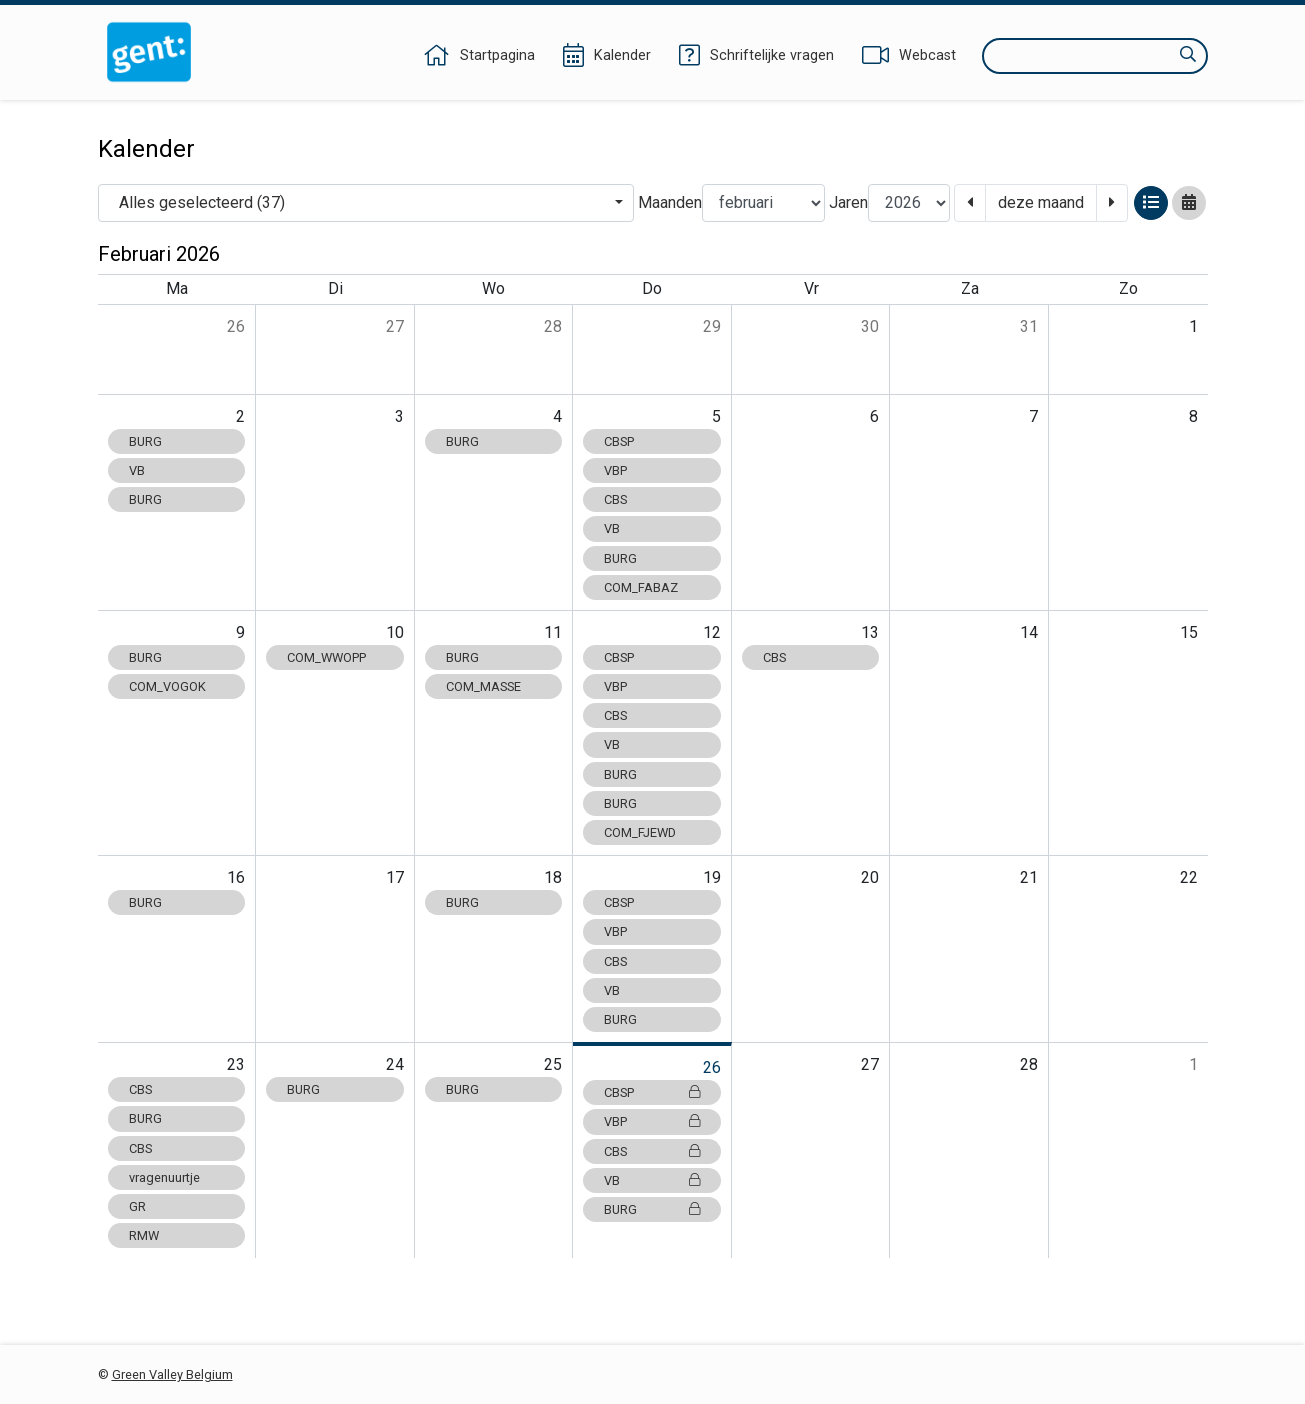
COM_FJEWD (640, 832)
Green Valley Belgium (172, 1374)
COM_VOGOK (167, 686)
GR (137, 1206)
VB (137, 470)
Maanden (670, 202)
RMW (144, 1235)
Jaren (848, 202)
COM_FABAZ (641, 587)
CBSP (619, 441)
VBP (615, 470)
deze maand (1041, 202)
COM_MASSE (483, 686)
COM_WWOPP (326, 657)
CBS (615, 499)
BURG (145, 441)
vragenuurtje (164, 1177)
